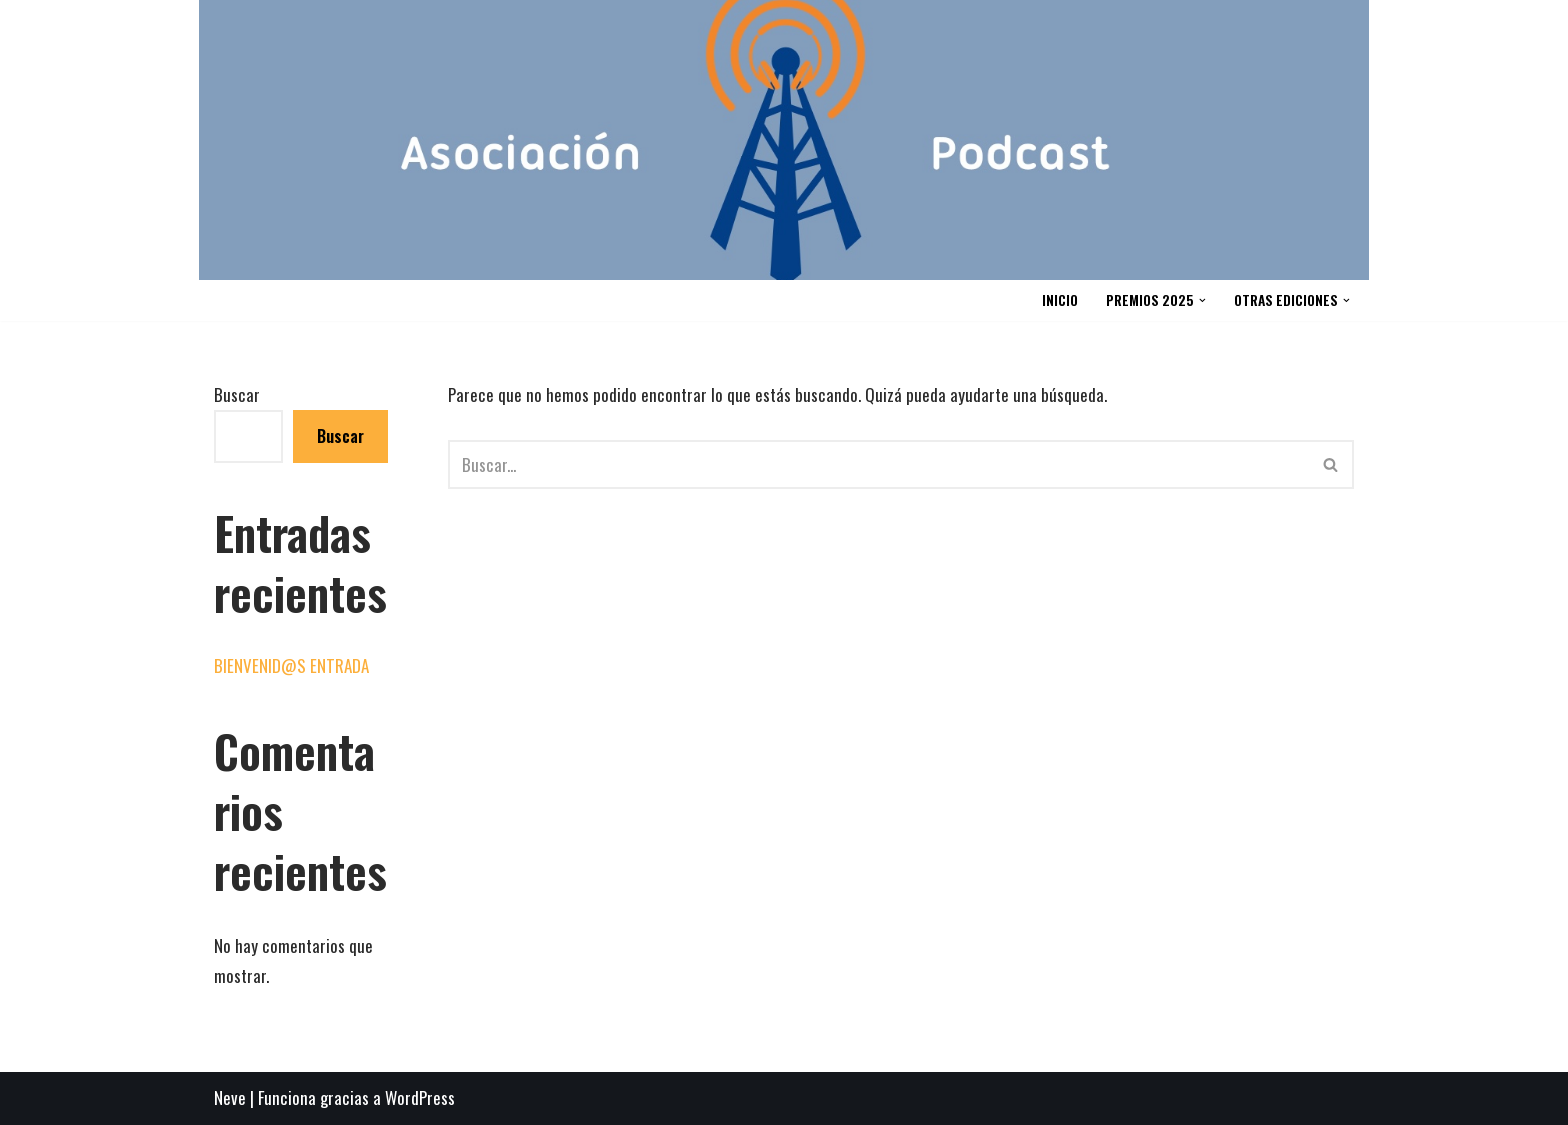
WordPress (420, 1097)
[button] (1202, 300)
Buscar (237, 394)
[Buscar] (878, 464)
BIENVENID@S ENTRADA (291, 665)
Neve (230, 1097)
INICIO (1060, 300)
